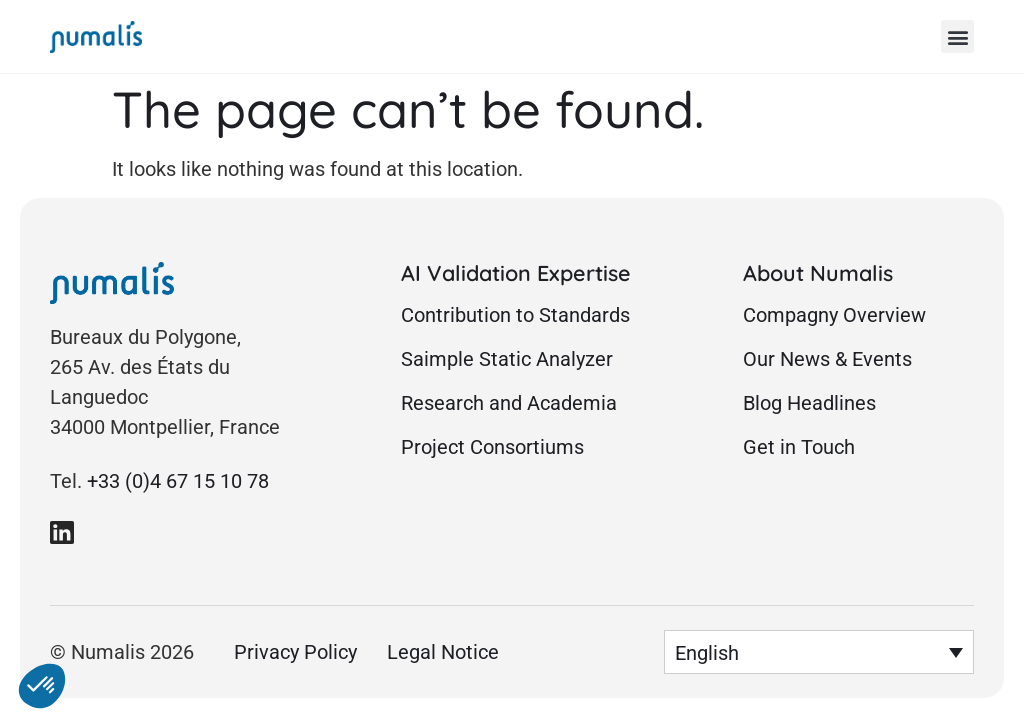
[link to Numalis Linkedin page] (62, 532)
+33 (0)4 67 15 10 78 (178, 481)
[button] (957, 36)
